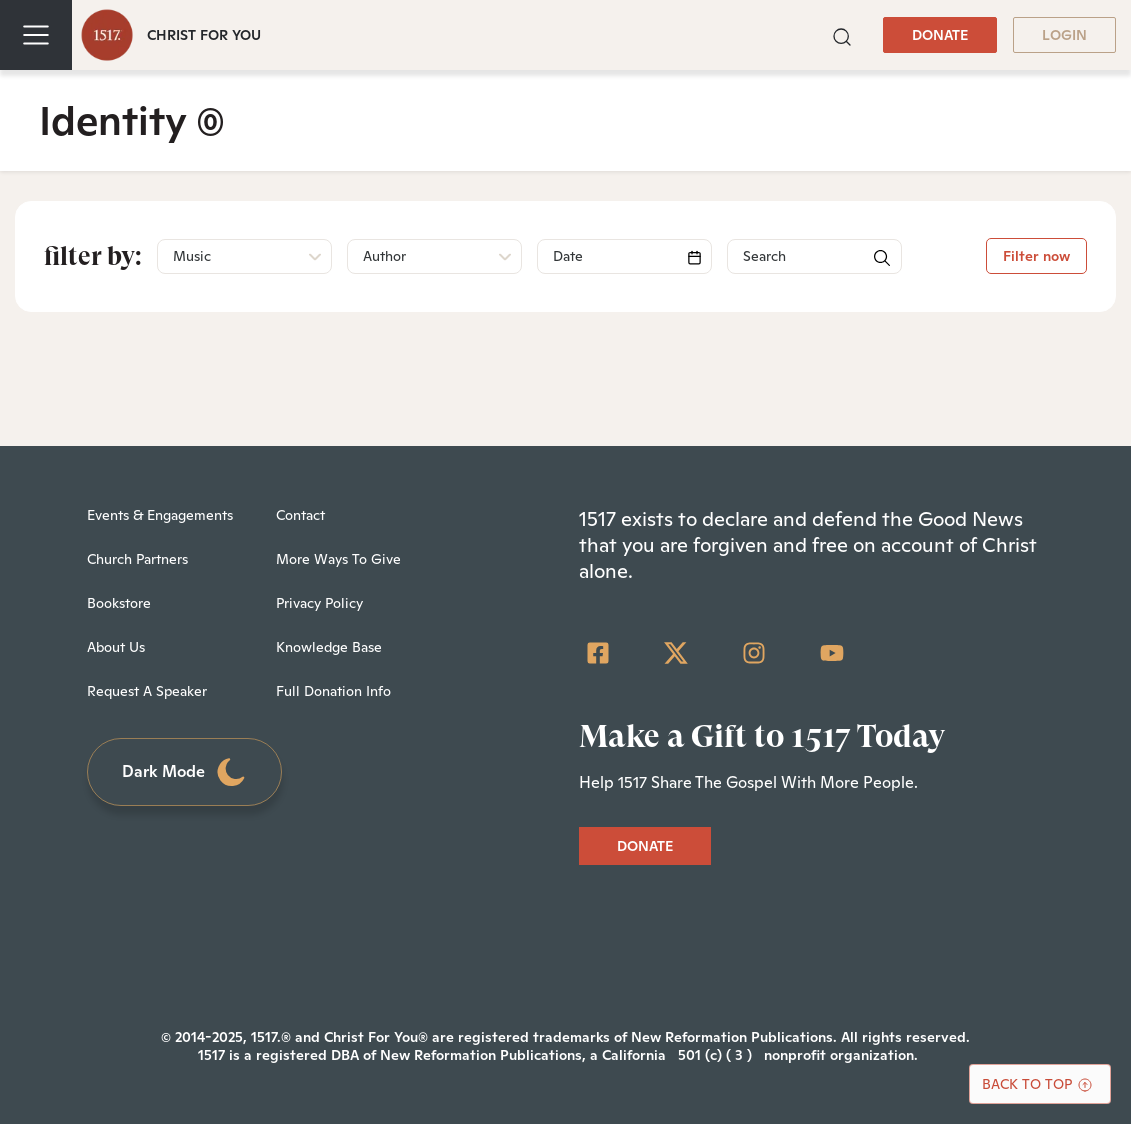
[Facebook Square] (598, 653)
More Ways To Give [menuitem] (338, 559)
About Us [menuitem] (116, 647)
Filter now (1036, 256)
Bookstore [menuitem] (119, 603)
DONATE (940, 35)
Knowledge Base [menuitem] (329, 647)
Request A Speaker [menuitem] (147, 691)
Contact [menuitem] (300, 515)
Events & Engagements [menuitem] (160, 515)
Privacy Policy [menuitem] (319, 603)
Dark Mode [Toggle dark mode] (185, 772)
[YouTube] (832, 653)
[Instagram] (754, 653)
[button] (842, 34)
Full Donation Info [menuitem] (333, 691)
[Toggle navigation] (36, 35)
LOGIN (1064, 35)
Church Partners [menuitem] (137, 559)
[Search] (624, 256)
